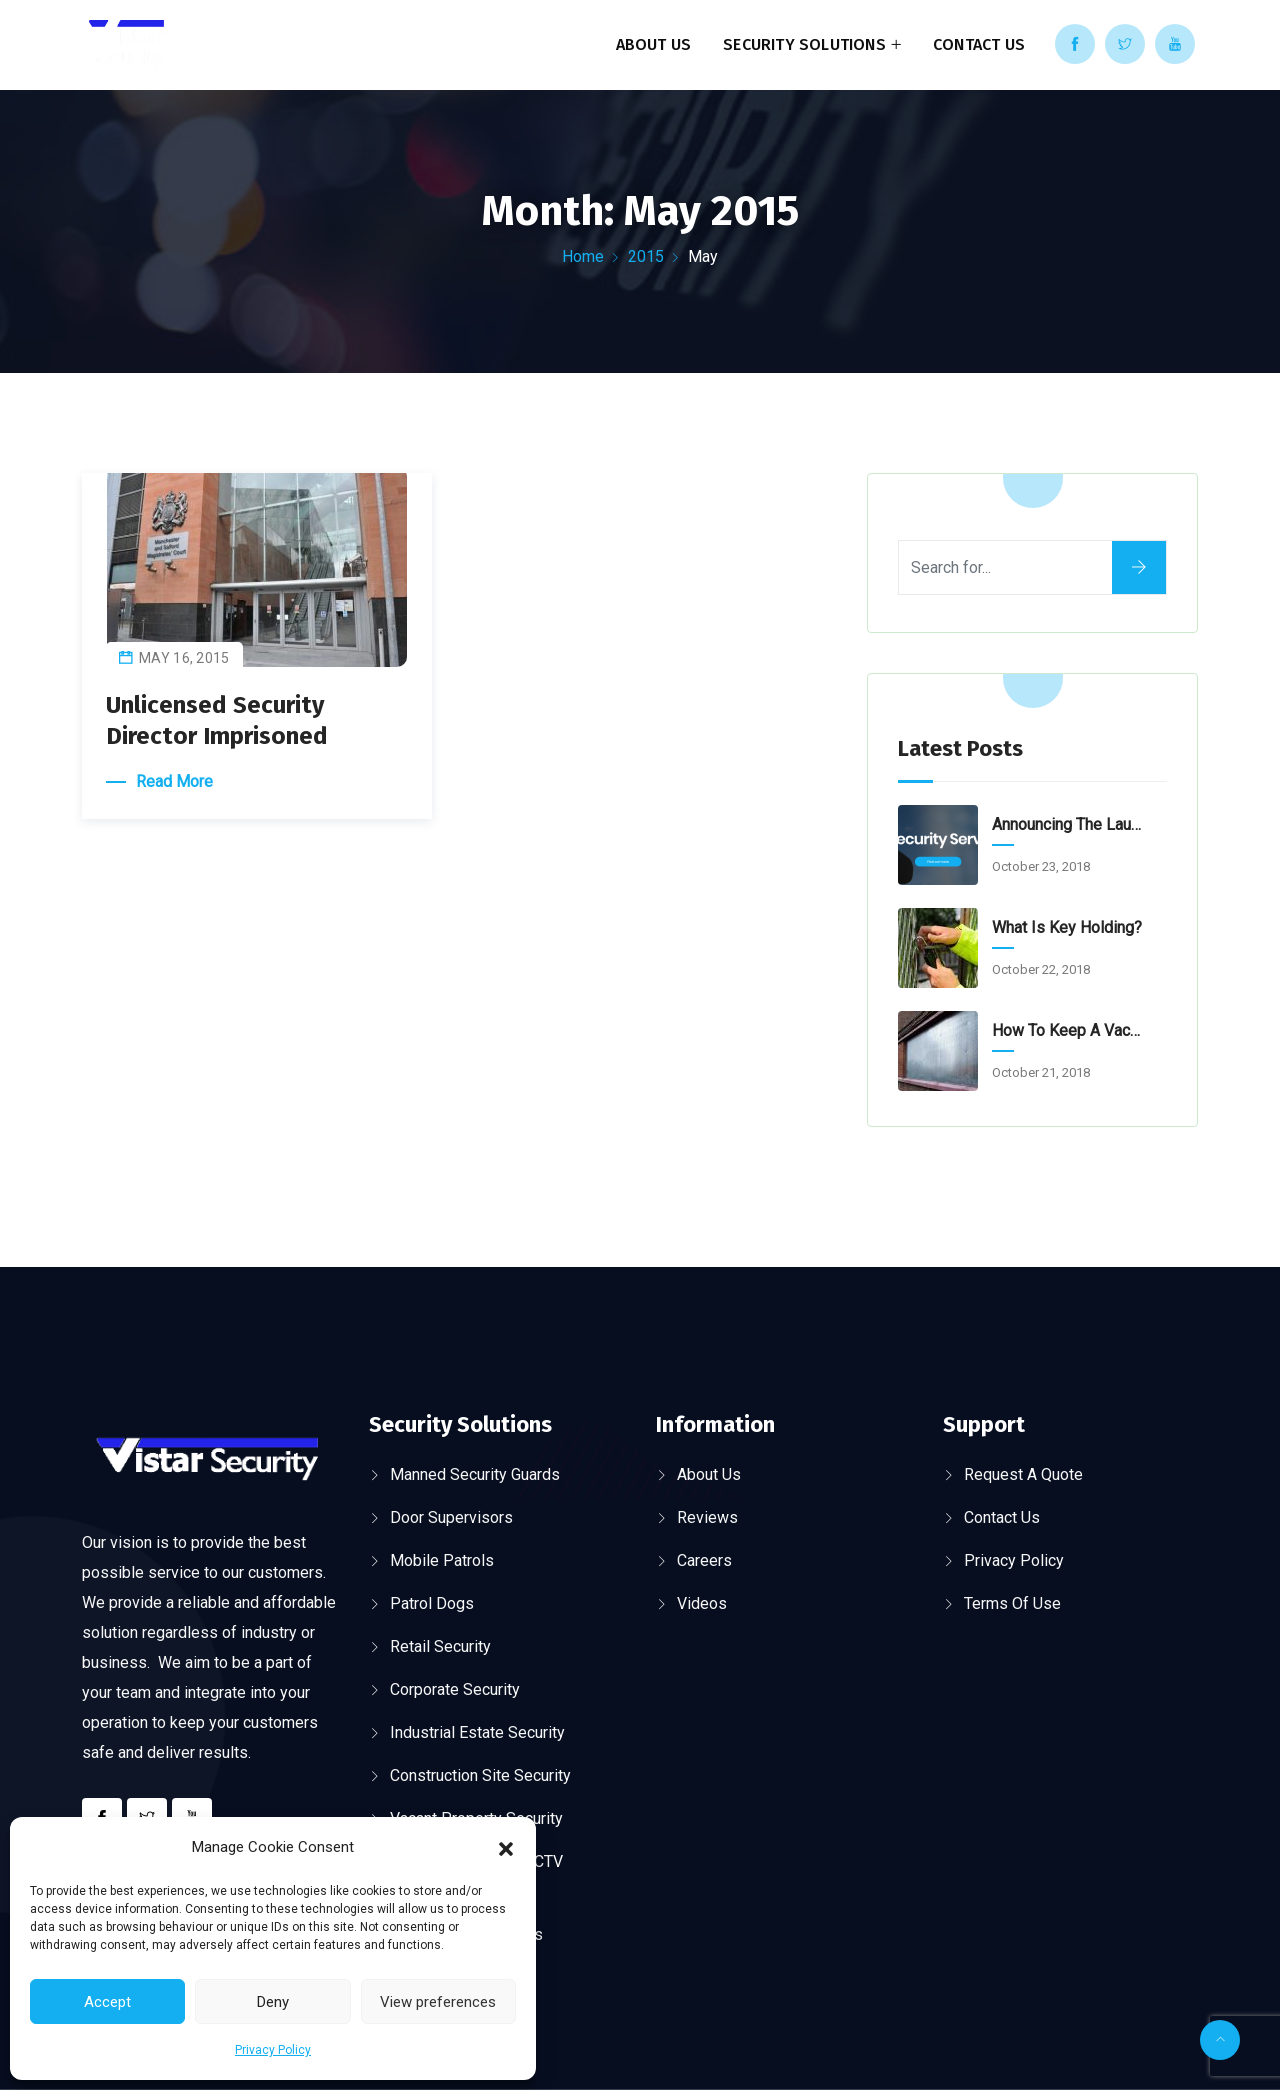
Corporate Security (455, 1689)
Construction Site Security (480, 1775)
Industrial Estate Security (477, 1732)
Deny (273, 2002)
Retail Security (440, 1646)
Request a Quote (1023, 1474)
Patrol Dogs (432, 1603)
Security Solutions (804, 44)
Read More (174, 781)
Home (583, 256)
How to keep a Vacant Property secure (1068, 1030)
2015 (646, 256)
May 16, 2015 (184, 658)
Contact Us (979, 44)
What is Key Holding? (1067, 927)
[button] (506, 1847)
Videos (702, 1603)
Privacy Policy (273, 2050)
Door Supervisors (451, 1517)
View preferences (438, 2002)
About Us (654, 44)
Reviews (707, 1517)
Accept (107, 2002)
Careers (704, 1560)
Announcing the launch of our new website (1068, 824)
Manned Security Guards (475, 1474)
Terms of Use (1012, 1603)
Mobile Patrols (442, 1560)
